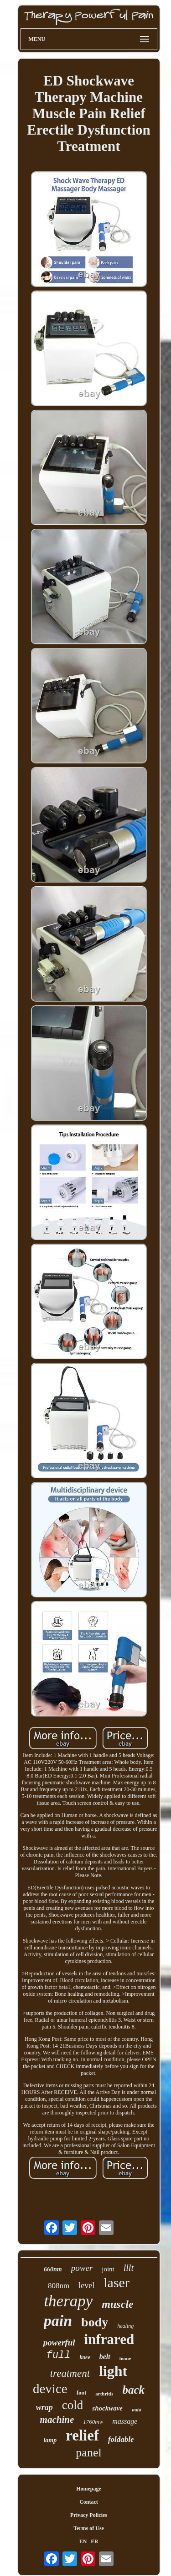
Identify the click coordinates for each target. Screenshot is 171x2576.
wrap (44, 2407)
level (86, 2285)
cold (72, 2405)
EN (83, 2541)
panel (88, 2452)
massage (124, 2421)
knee (84, 2357)
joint (108, 2269)
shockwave (107, 2408)
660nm (53, 2269)
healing (125, 2326)
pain (58, 2320)
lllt (129, 2268)
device (50, 2388)
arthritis (104, 2393)
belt (104, 2356)
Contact (88, 2502)
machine (57, 2419)
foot (82, 2392)
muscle (117, 2304)
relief (82, 2435)
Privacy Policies (88, 2515)
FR (94, 2541)
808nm (58, 2285)
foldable (121, 2439)
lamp (50, 2440)
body (94, 2322)
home (125, 2358)
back (133, 2390)
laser (117, 2282)
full (59, 2355)
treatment (70, 2373)
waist (136, 2409)
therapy (68, 2301)
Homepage (88, 2489)
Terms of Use (88, 2528)
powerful (59, 2342)
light (113, 2371)
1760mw (93, 2421)
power (82, 2268)
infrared (109, 2339)
